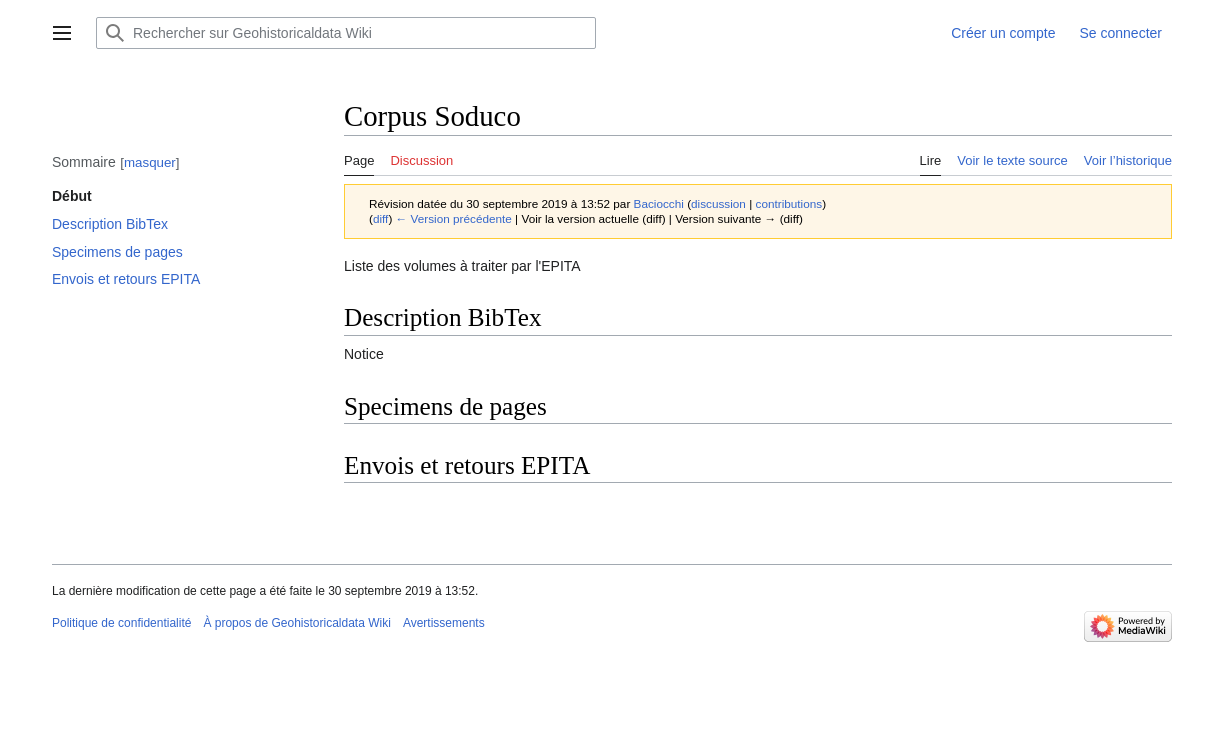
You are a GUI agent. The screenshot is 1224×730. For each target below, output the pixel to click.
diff (380, 218)
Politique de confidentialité (121, 623)
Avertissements (444, 623)
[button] (62, 33)
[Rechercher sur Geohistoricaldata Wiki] (346, 33)
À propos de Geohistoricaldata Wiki (296, 623)
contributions (789, 203)
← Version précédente (454, 218)
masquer (150, 162)
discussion (718, 203)
